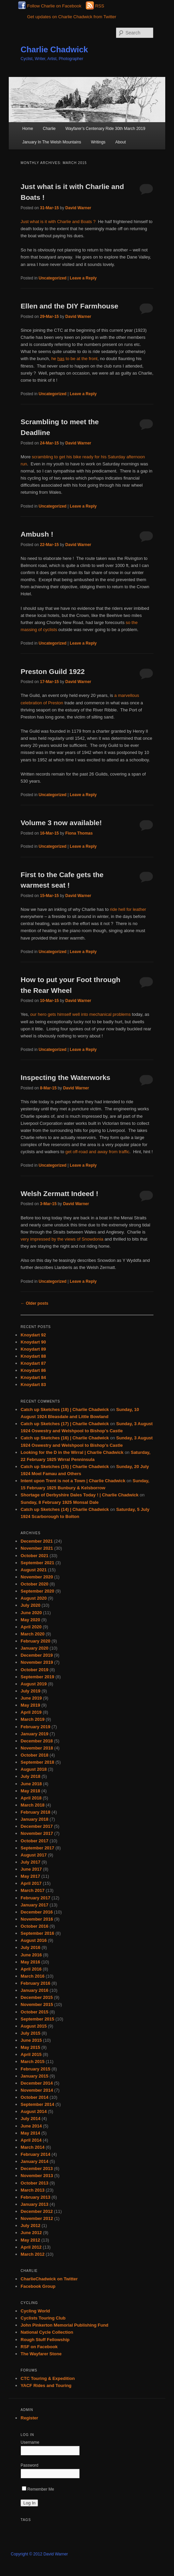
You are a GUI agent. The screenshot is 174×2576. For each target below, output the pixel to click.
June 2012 (31, 2232)
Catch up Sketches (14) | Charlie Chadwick (65, 1509)
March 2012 (32, 2254)
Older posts (34, 1303)
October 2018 (34, 1755)
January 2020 (34, 1648)
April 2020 (31, 1626)
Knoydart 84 (33, 1377)
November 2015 (37, 2004)
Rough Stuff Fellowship (45, 2339)
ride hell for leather (127, 909)
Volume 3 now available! (61, 822)
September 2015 (37, 2019)
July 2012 (30, 2225)
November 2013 (37, 2175)
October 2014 (34, 2097)
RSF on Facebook (39, 2346)
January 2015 (34, 2076)
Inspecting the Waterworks (65, 1077)
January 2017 (34, 1904)
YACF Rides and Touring (46, 2385)
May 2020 (30, 1619)
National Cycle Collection (47, 2332)
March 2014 (32, 2147)
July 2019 (30, 1690)
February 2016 (35, 1983)
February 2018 (35, 1812)
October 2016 (34, 1926)
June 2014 (31, 2125)
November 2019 (37, 1662)
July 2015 (30, 2033)
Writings (98, 142)
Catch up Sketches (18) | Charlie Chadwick (65, 1409)
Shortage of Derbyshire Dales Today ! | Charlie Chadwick (79, 1494)
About (120, 142)
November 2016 (37, 1919)
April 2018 (31, 1797)
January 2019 (34, 1733)
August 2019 (33, 1683)
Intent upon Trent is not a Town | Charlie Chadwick (73, 1480)
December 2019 (37, 1655)
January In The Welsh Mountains (51, 142)
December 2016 (37, 1912)
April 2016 (31, 1969)
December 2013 (37, 2168)
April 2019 (31, 1712)
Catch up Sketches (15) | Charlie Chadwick (65, 1466)
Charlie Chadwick (54, 49)
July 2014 (30, 2118)
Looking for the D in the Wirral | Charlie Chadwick (72, 1452)
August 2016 (33, 1940)
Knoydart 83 (33, 1384)
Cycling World (35, 2310)
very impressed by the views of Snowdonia (62, 1239)
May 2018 (30, 1790)
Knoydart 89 (33, 1349)
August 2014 (33, 2111)
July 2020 (30, 1605)
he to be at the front (74, 358)
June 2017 (31, 1869)
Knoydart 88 (33, 1356)
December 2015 (37, 1997)
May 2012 (30, 2240)
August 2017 (33, 1855)
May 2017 (30, 1876)
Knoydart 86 (33, 1370)
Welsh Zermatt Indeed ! (59, 1193)
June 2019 (31, 1698)
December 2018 (37, 1740)
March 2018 (32, 1805)
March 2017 (32, 1890)
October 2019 (34, 1669)
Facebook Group (38, 2286)
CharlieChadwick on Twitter (49, 2278)
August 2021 (33, 1569)
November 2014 (37, 2090)
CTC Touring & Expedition (48, 2378)
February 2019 (35, 1726)
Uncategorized (53, 278)
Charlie (49, 128)
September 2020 (37, 1591)
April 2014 (31, 2140)
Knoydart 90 (33, 1342)
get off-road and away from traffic (97, 1151)
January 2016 (34, 1990)
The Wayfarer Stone (41, 2353)
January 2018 (34, 1819)
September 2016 (37, 1933)
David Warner (78, 208)
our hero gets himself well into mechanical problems (80, 1014)
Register (29, 2417)
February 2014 (35, 2154)
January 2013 (34, 2204)
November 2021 (37, 1548)
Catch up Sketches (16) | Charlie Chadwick (65, 1437)
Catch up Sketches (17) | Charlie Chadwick (65, 1423)
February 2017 (35, 1897)
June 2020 (31, 1612)
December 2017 (37, 1826)
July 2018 (30, 1776)
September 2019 (37, 1676)
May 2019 (30, 1705)
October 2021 (34, 1555)
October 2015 (34, 2011)
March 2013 (32, 2190)
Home (27, 128)
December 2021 (37, 1541)
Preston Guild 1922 (52, 671)
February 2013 (35, 2197)
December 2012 (37, 2211)
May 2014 (30, 2133)
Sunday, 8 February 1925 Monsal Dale (60, 1502)
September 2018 (37, 1762)
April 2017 (31, 1883)
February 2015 (35, 2068)
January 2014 (34, 2161)
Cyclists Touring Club (43, 2318)
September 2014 (37, 2104)
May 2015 (30, 2047)
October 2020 (34, 1584)
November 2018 (37, 1748)
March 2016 (32, 1976)
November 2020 (37, 1576)
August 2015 (33, 2026)
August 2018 (33, 1769)
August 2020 (33, 1598)
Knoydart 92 (33, 1334)
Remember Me (38, 2489)
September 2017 (37, 1847)
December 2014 (37, 2083)
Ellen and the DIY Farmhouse (69, 306)
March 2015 (32, 2061)
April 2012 (31, 2247)
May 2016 (30, 1961)
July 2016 (30, 1947)
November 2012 (37, 2218)
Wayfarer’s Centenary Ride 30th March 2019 (105, 128)
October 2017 (34, 1840)
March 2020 (32, 1633)
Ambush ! (37, 534)
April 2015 (31, 2054)
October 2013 (34, 2183)
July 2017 (30, 1862)
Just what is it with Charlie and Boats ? (58, 221)
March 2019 (32, 1719)
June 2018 (31, 1783)
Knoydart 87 (33, 1363)
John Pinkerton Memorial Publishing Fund (64, 2325)
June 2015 (31, 2040)
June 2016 (31, 1954)
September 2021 (37, 1562)
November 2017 (37, 1833)
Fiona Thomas (79, 833)
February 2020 (35, 1641)
